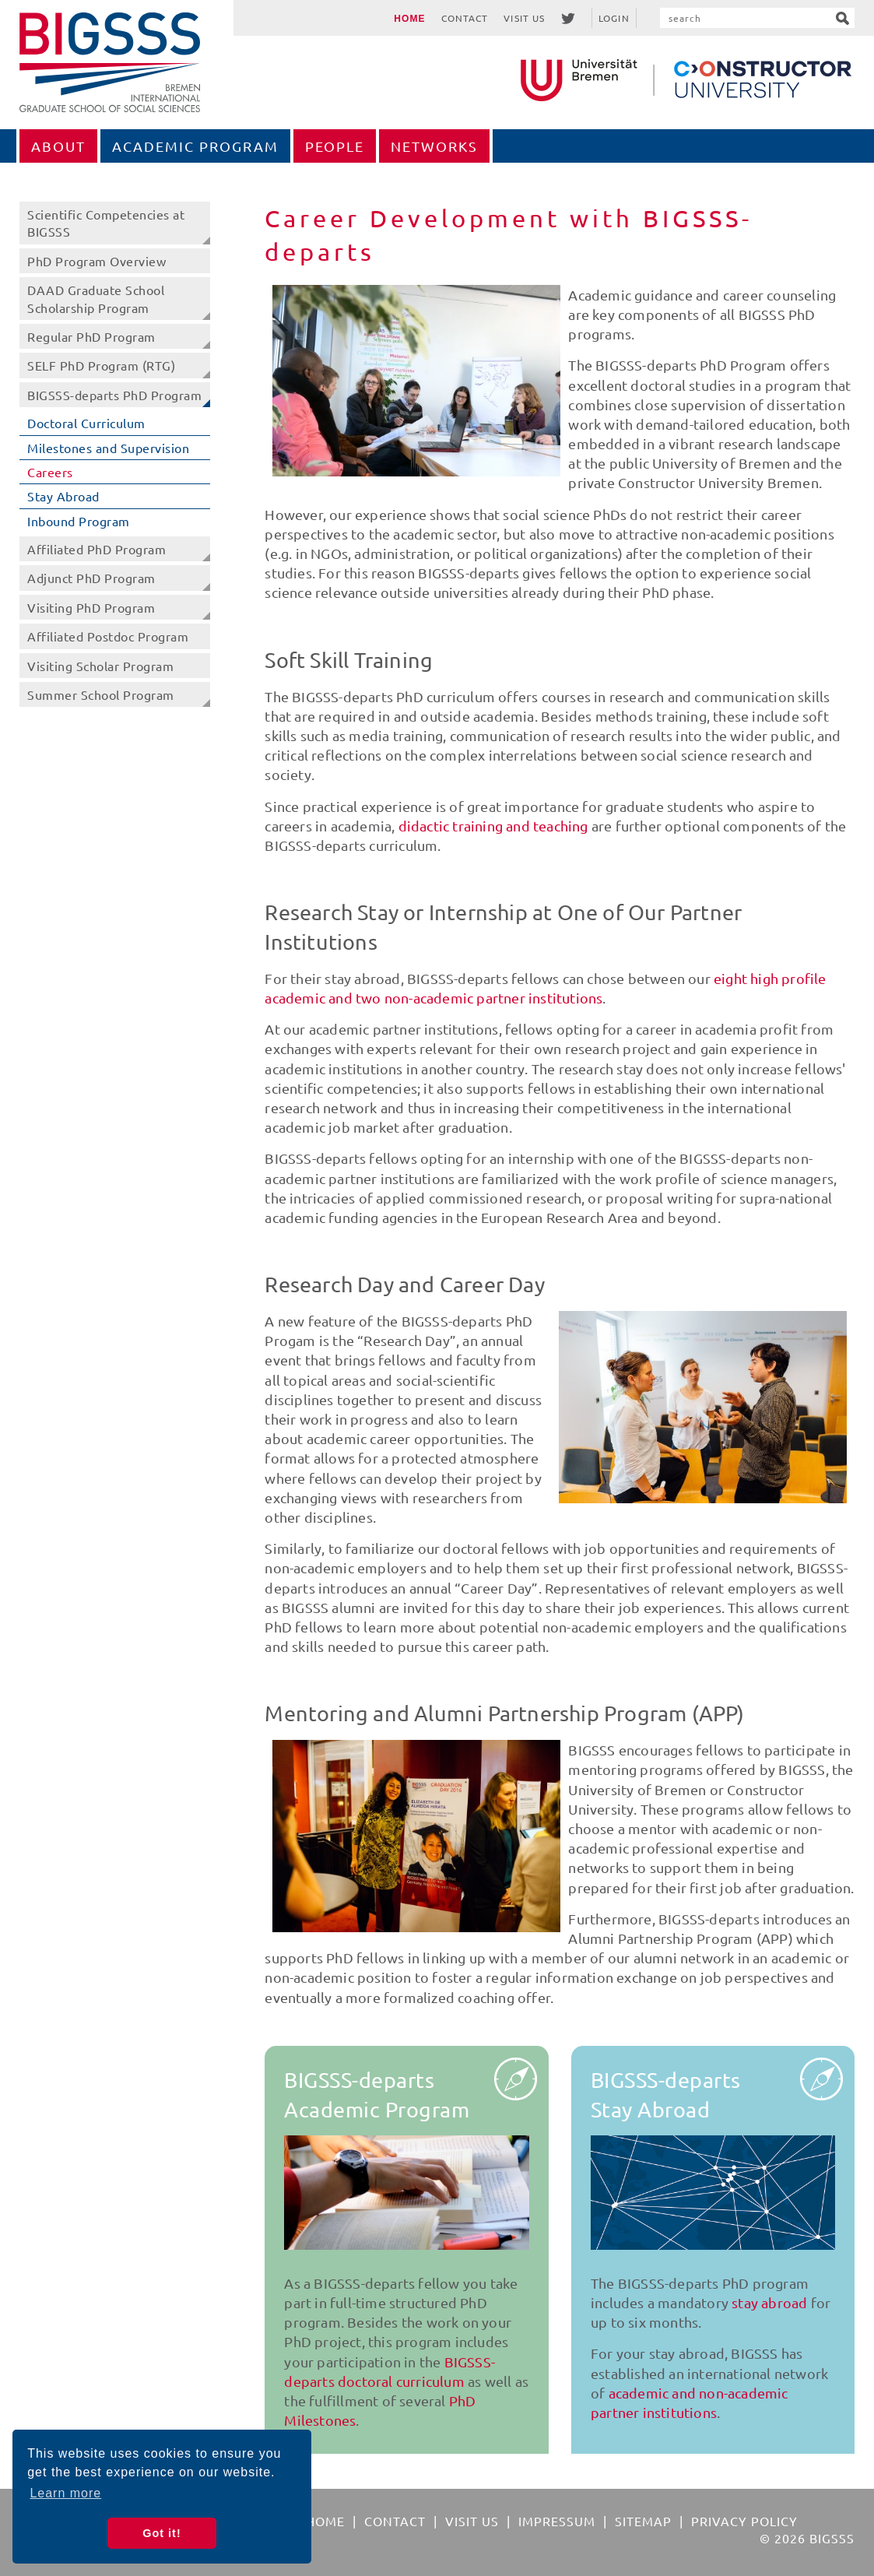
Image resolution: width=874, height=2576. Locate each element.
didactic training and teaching (493, 825)
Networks (434, 146)
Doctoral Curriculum (86, 423)
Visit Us (524, 18)
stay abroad (769, 2302)
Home (409, 18)
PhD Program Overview (96, 261)
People (334, 146)
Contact (465, 18)
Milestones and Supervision (108, 447)
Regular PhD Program (91, 336)
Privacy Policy (744, 2521)
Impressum (556, 2521)
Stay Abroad (63, 496)
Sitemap (643, 2521)
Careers (50, 472)
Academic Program (195, 146)
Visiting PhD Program (91, 607)
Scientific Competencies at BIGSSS (105, 222)
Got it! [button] (161, 2533)
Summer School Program (100, 694)
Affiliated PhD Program (96, 549)
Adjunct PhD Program (91, 577)
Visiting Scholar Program (100, 665)
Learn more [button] (65, 2493)
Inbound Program (78, 521)
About (58, 146)
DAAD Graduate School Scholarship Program (95, 298)
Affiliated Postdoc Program (107, 636)
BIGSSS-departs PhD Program (114, 394)
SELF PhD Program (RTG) (101, 365)
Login (614, 18)
